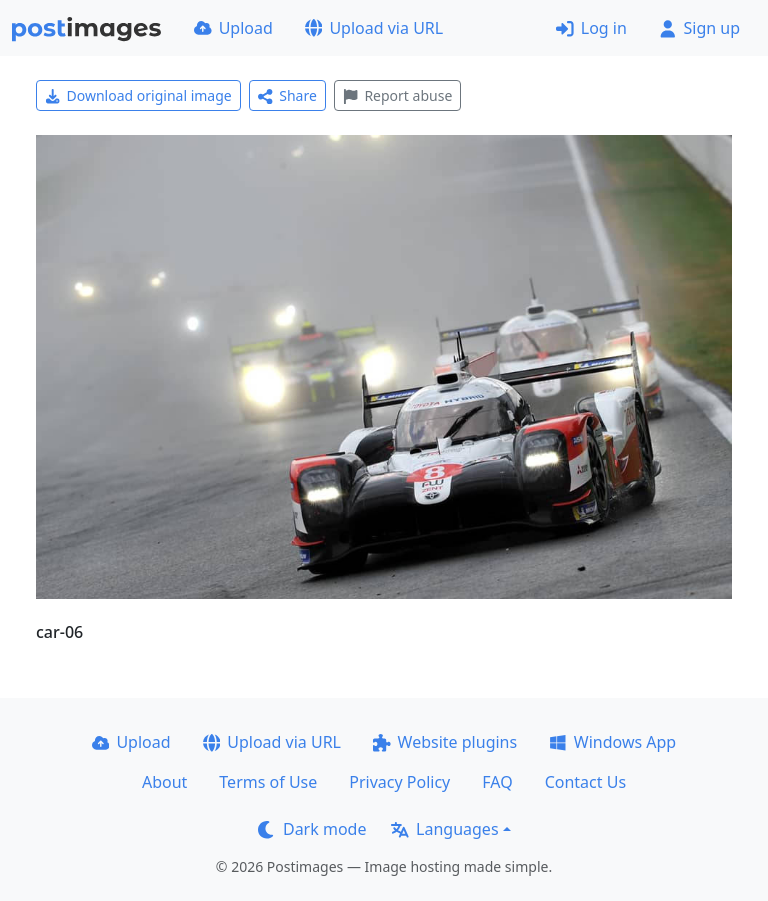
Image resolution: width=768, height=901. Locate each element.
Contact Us (585, 782)
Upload (233, 28)
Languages (444, 829)
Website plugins (445, 742)
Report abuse (397, 95)
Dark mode (312, 829)
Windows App (612, 742)
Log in (591, 28)
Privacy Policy (399, 782)
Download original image (138, 95)
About (164, 782)
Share (287, 95)
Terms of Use (268, 782)
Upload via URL (374, 28)
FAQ (497, 782)
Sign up (699, 28)
